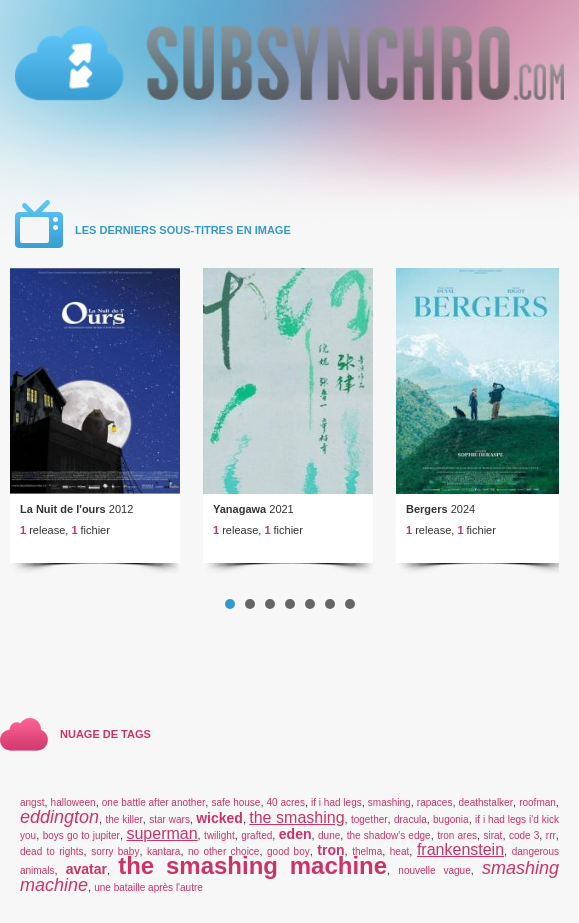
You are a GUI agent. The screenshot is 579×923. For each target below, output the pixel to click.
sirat (492, 835)
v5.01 (289, 53)
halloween (73, 802)
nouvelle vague (434, 870)
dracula (410, 819)
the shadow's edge (389, 835)
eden (295, 834)
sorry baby (115, 851)
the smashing (296, 817)
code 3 (524, 835)
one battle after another (153, 802)
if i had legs (336, 802)
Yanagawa (239, 509)
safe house (235, 802)
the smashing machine (252, 865)
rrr (551, 835)
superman (161, 833)
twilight (219, 835)
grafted (256, 835)
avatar (86, 869)
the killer (123, 819)
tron (330, 850)
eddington (59, 817)
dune (329, 835)
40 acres (286, 802)
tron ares (457, 835)
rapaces (435, 802)
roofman (537, 802)
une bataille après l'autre (148, 887)
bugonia (451, 819)
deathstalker (486, 802)
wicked (219, 818)
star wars (169, 819)
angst (32, 802)
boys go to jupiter (81, 835)
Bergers (427, 509)
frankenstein (460, 849)
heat (399, 851)
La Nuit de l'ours (63, 509)
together (369, 819)
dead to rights (52, 851)
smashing (389, 802)
